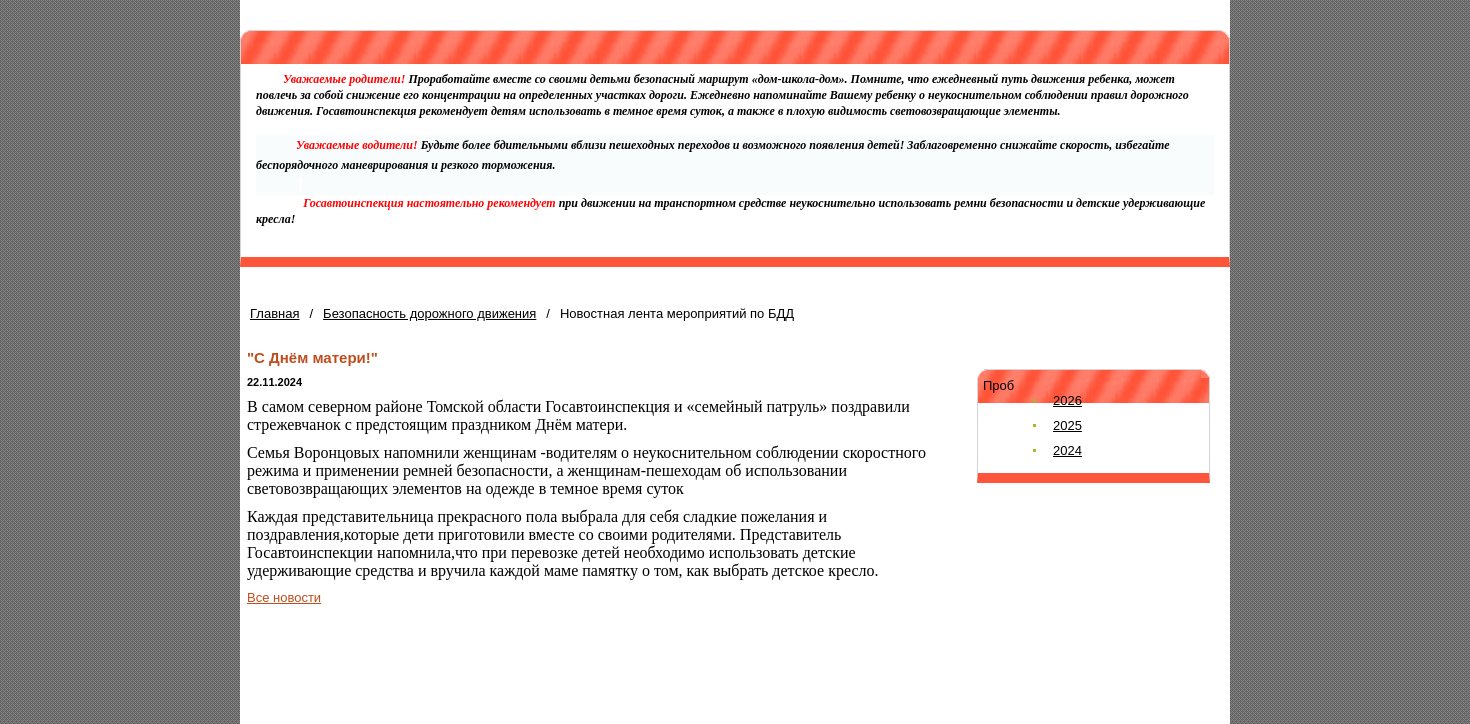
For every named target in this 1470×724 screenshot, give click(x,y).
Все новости (284, 597)
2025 (1067, 425)
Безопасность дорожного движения (429, 313)
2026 (1067, 400)
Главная (274, 313)
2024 (1067, 450)
